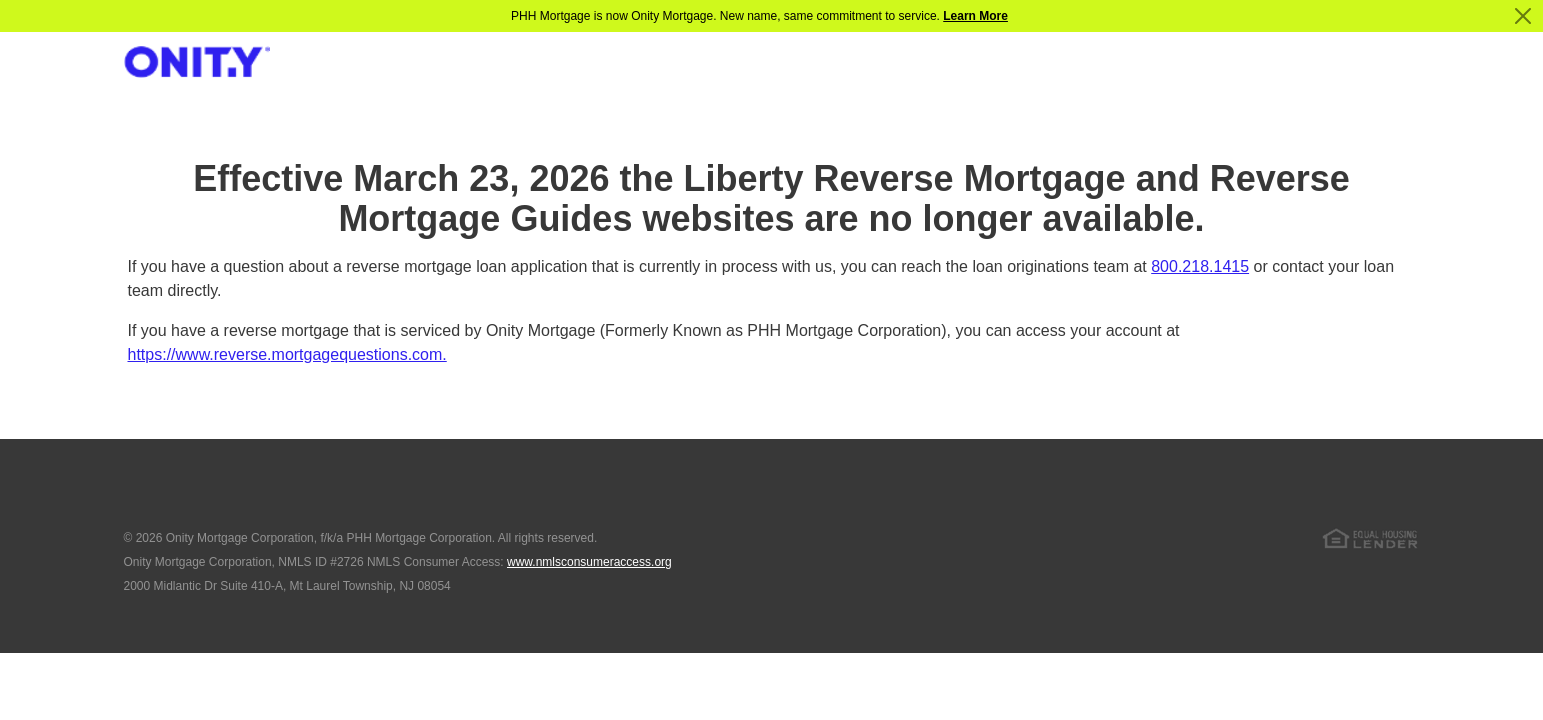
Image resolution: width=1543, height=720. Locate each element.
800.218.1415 (1200, 266)
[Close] (1523, 16)
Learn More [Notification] (975, 16)
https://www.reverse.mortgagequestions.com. (287, 354)
